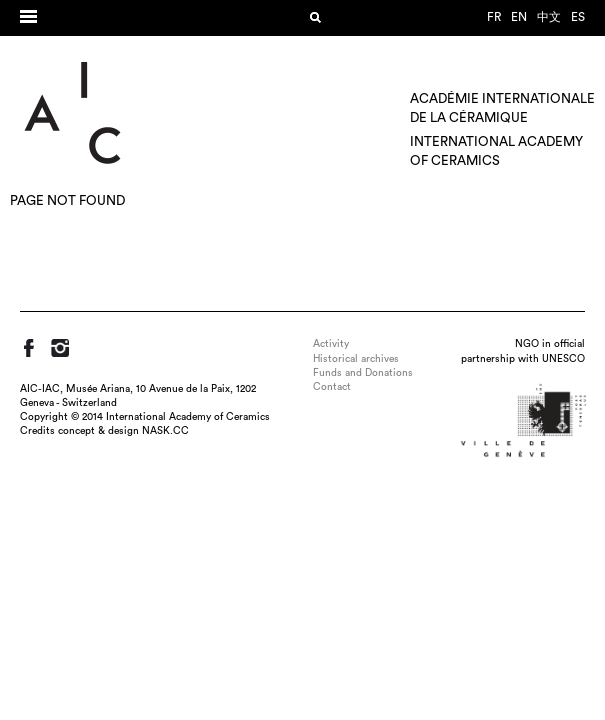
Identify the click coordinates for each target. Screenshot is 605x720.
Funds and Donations (363, 373)
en (519, 17)
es (578, 17)
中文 (549, 17)
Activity (331, 344)
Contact (332, 387)
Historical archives (356, 359)
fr (494, 17)
